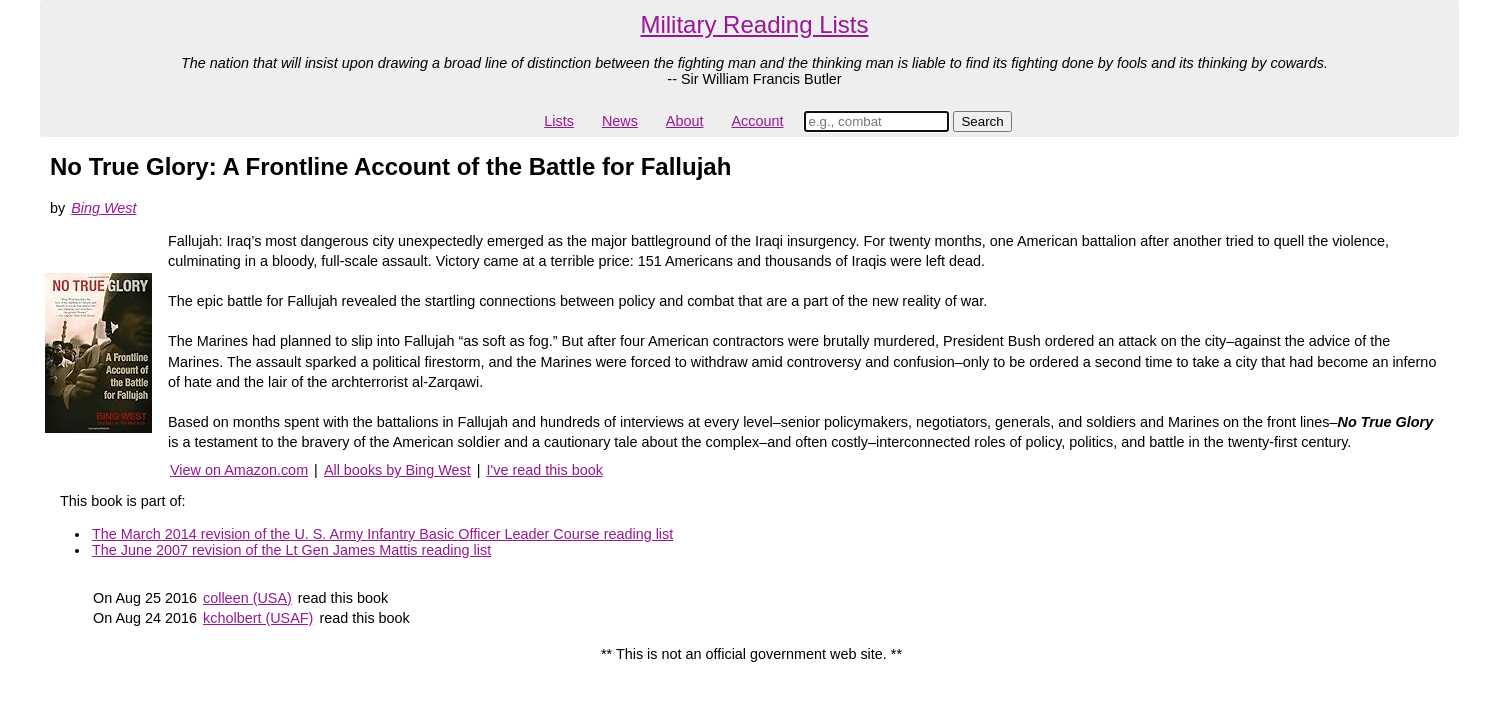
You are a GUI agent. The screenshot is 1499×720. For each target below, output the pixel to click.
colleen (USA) (247, 598)
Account (757, 121)
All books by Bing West (397, 470)
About (685, 121)
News (620, 121)
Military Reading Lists (754, 24)
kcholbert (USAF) (258, 618)
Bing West (103, 208)
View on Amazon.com (239, 470)
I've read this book (545, 470)
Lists (559, 121)
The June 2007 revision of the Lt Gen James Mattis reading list (291, 550)
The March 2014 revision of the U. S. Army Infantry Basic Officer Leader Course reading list (382, 534)
